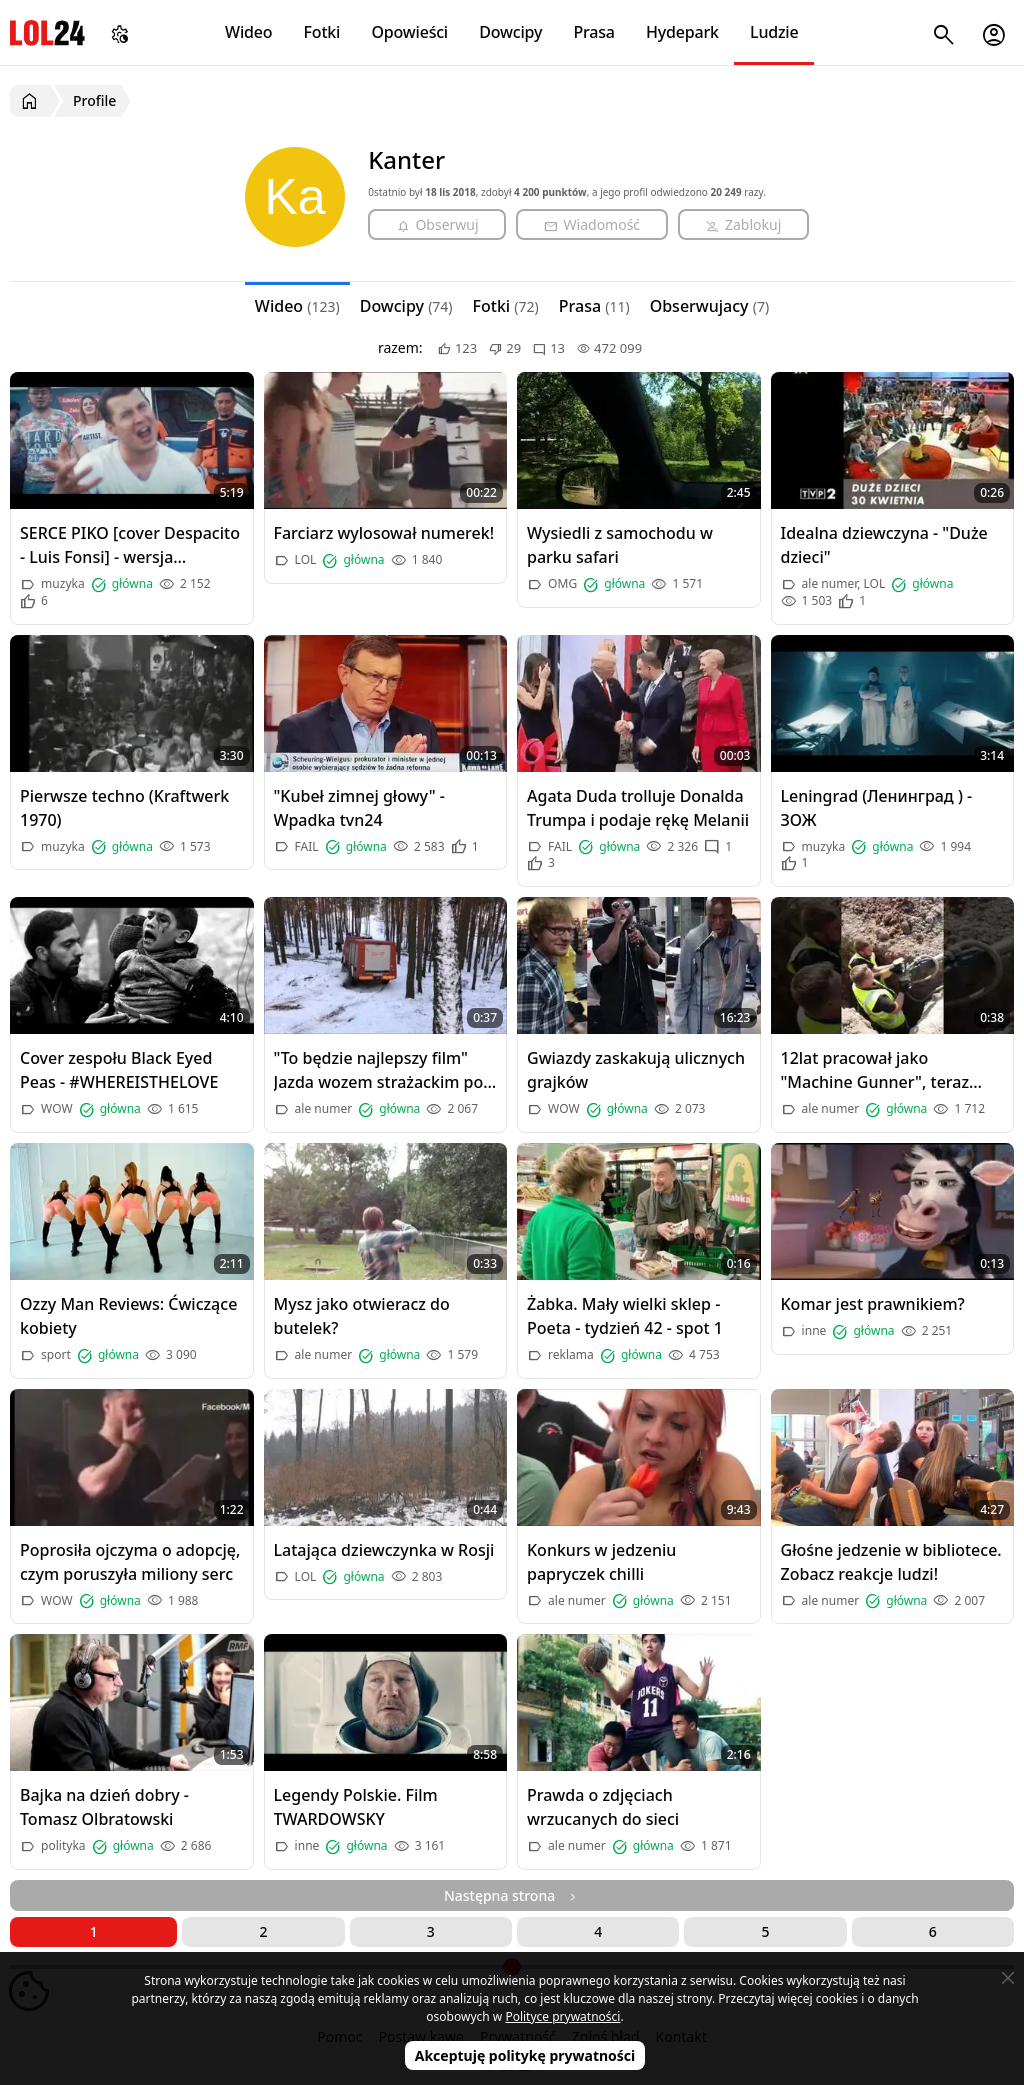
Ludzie (774, 32)
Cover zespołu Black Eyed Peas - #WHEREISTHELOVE (119, 1070)
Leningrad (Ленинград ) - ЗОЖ (877, 808)
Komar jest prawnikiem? (873, 1304)
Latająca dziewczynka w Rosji (384, 1550)
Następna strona (512, 1895)
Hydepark (682, 32)
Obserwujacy (710, 306)
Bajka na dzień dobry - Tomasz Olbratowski (104, 1807)
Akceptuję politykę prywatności (525, 2055)
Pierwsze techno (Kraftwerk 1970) (124, 808)
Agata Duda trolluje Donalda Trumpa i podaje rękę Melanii (638, 808)
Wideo (248, 32)
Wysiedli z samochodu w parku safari (620, 545)
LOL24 (47, 32)
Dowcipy (510, 32)
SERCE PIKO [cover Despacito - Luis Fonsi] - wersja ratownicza (130, 545)
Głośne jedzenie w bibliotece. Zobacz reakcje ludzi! (891, 1562)
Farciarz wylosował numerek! (384, 533)
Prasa (593, 32)
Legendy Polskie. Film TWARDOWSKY (356, 1807)
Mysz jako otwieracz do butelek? (362, 1316)
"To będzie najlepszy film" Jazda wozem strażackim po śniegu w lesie (379, 1070)
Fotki (322, 32)
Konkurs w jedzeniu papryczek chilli (601, 1562)
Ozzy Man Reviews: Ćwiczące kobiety (128, 1316)
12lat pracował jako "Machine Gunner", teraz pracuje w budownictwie (875, 1070)
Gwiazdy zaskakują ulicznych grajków (636, 1070)
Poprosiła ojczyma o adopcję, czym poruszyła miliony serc (130, 1562)
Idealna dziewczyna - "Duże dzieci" (884, 545)
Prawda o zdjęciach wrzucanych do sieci (603, 1807)
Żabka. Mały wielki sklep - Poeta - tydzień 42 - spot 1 (625, 1316)
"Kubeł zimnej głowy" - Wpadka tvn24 (359, 808)
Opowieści (410, 32)
